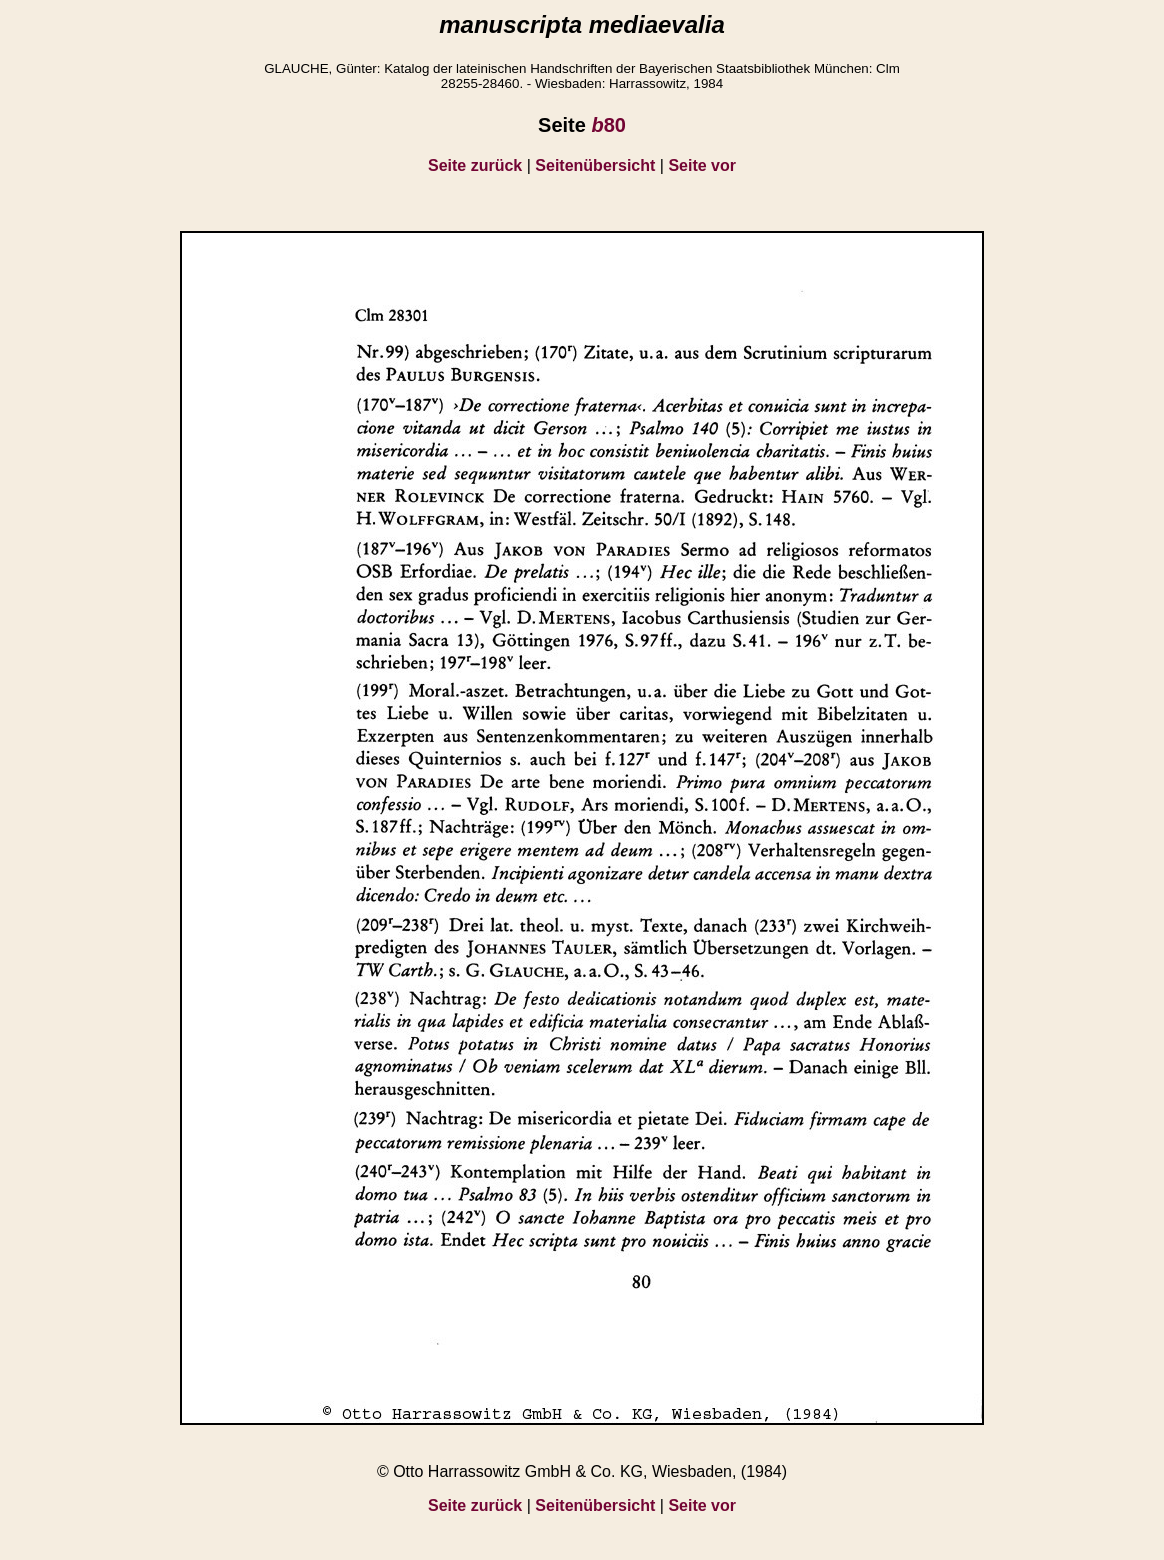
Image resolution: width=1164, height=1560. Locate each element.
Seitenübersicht (595, 165)
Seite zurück (475, 165)
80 (608, 125)
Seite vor (702, 165)
